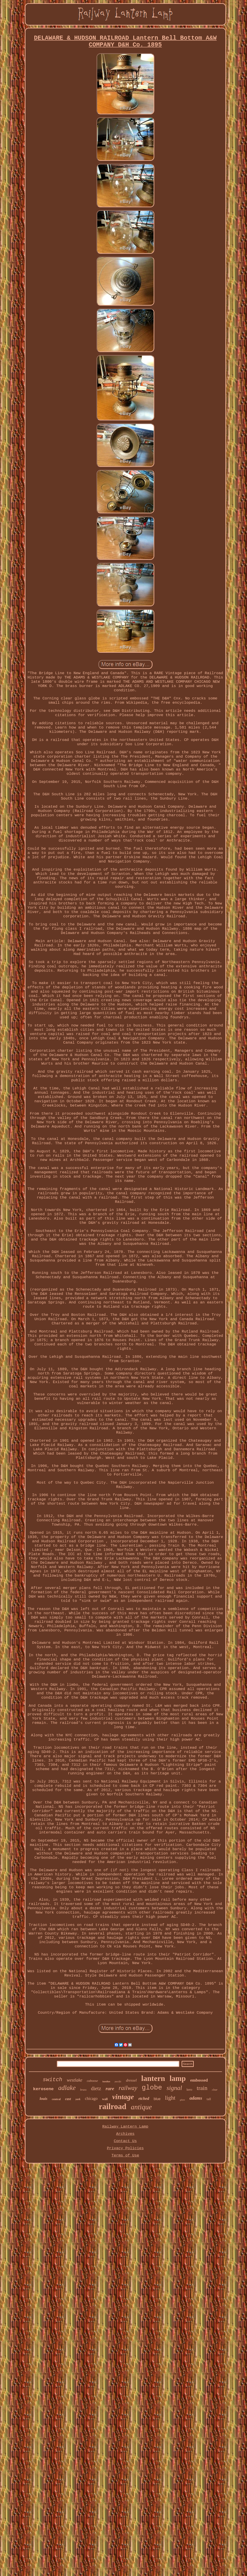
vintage (123, 2097)
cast (68, 2099)
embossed (199, 2080)
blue (157, 2099)
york (78, 2099)
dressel (131, 2080)
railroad (112, 2106)
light (170, 2098)
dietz (96, 2088)
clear (215, 2089)
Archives (125, 2134)
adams (195, 2098)
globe (152, 2088)
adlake (67, 2087)
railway (128, 2088)
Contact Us (125, 2141)
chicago (91, 2098)
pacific (118, 2081)
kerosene (43, 2089)
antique (141, 2107)
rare (110, 2088)
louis (43, 2098)
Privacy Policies (125, 2148)
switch (52, 2080)
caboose (92, 2080)
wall (105, 2099)
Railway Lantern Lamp (125, 2126)
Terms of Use (125, 2155)
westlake (74, 2080)
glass (182, 2099)
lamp (178, 2078)
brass (83, 2089)
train (202, 2088)
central (56, 2099)
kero (189, 2089)
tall (209, 2099)
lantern (153, 2078)
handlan (106, 2081)
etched (143, 2098)
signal (174, 2087)
